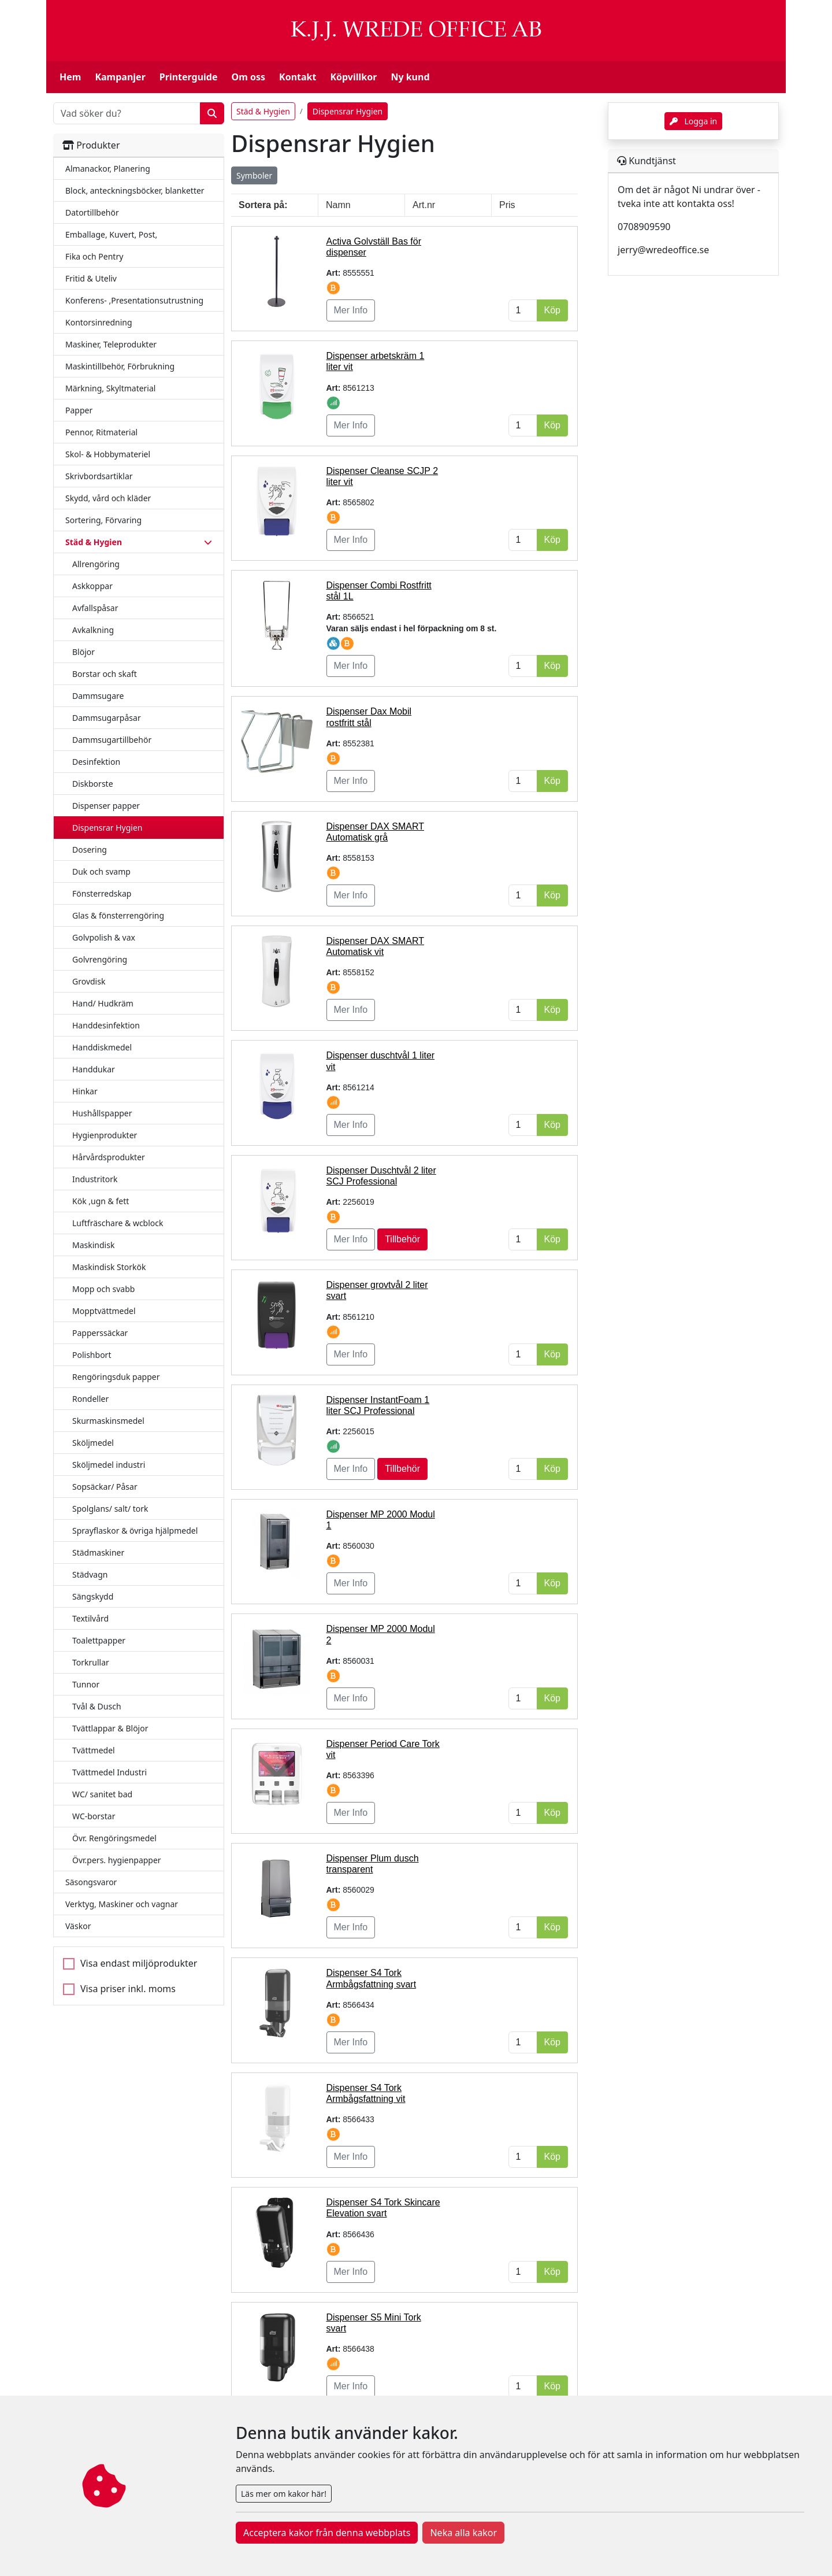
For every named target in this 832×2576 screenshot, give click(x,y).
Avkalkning (93, 629)
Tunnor (85, 1684)
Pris (507, 205)
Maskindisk (93, 1244)
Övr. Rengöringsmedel (114, 1838)
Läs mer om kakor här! (283, 2493)
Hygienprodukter (104, 1135)
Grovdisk (88, 981)
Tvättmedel (93, 1750)
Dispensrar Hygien (107, 827)
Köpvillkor (353, 77)
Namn (338, 205)
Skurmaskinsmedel (108, 1420)
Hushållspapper (102, 1113)
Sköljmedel (93, 1442)
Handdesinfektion (106, 1025)
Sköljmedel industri (108, 1464)
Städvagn (89, 1574)
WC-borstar (94, 1816)
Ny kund (410, 77)
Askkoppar (92, 585)
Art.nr (424, 205)
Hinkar (85, 1091)
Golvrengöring (99, 959)
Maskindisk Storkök (109, 1266)
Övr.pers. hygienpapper (116, 1860)
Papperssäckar (100, 1332)
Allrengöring (96, 563)
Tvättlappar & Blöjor (110, 1728)
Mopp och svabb (103, 1288)
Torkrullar (90, 1662)
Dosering (89, 849)
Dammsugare (98, 695)
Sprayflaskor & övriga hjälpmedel (135, 1530)
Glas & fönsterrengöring (118, 915)
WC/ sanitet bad (102, 1794)
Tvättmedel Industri (109, 1772)
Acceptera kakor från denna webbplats (326, 2532)
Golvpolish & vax (103, 937)
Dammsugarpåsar (106, 717)
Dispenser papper (106, 805)
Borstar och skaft (104, 673)
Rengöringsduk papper (115, 1376)
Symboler (254, 175)
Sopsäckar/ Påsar (105, 1486)
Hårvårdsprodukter (108, 1157)
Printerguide (188, 77)
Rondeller (90, 1398)
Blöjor (83, 651)
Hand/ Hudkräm (102, 1003)
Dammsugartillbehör (111, 739)
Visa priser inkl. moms (128, 1988)
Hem (70, 77)
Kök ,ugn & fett (100, 1201)
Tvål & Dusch (96, 1706)
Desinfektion (96, 761)
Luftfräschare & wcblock (118, 1222)
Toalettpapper (98, 1640)
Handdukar (93, 1069)
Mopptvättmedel (104, 1310)
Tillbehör (402, 1239)
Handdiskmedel (102, 1047)
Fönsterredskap (101, 893)
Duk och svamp (101, 871)
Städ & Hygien (263, 111)
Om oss (248, 77)
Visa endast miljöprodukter (138, 1963)
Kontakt (297, 77)
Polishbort (91, 1354)
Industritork (95, 1179)
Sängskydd (92, 1596)
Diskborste (92, 783)
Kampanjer (120, 77)
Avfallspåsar (95, 607)
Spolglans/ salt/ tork (110, 1508)
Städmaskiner (98, 1552)
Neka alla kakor (463, 2532)
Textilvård (90, 1618)
